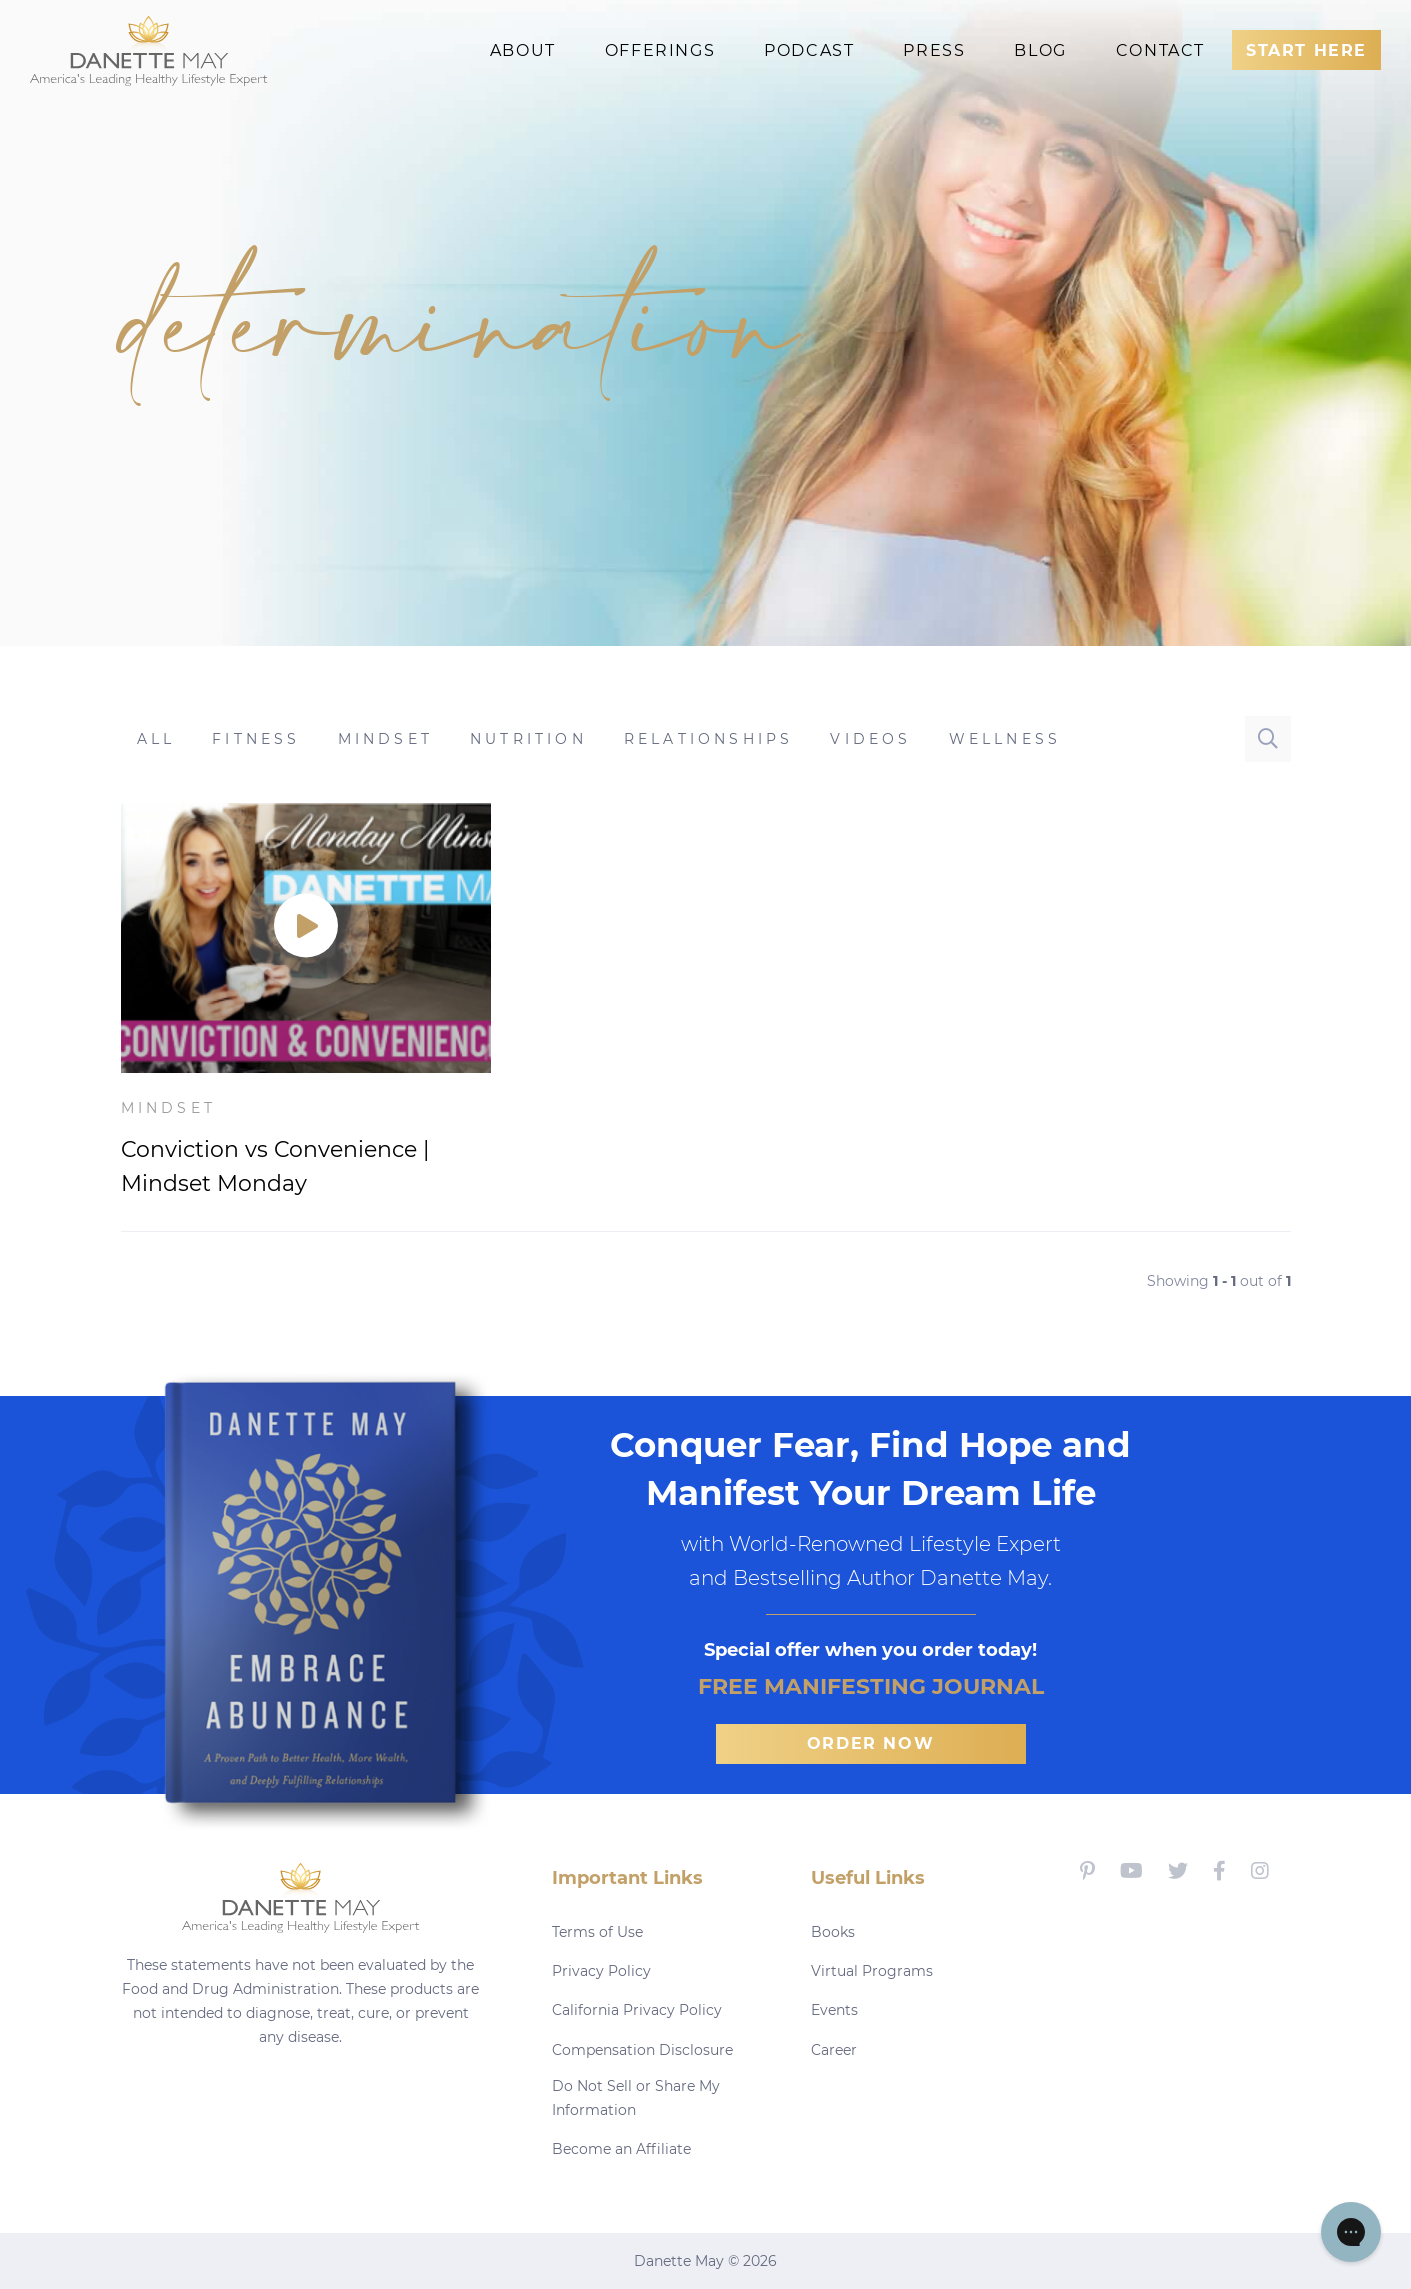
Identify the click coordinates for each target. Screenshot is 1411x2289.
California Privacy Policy (637, 2010)
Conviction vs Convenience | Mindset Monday (275, 1166)
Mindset (168, 1108)
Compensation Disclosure (642, 2050)
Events (834, 2010)
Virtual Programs (872, 1971)
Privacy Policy (601, 1971)
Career (834, 2050)
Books (833, 1932)
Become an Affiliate (621, 2149)
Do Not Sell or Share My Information (636, 2098)
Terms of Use (597, 1932)
